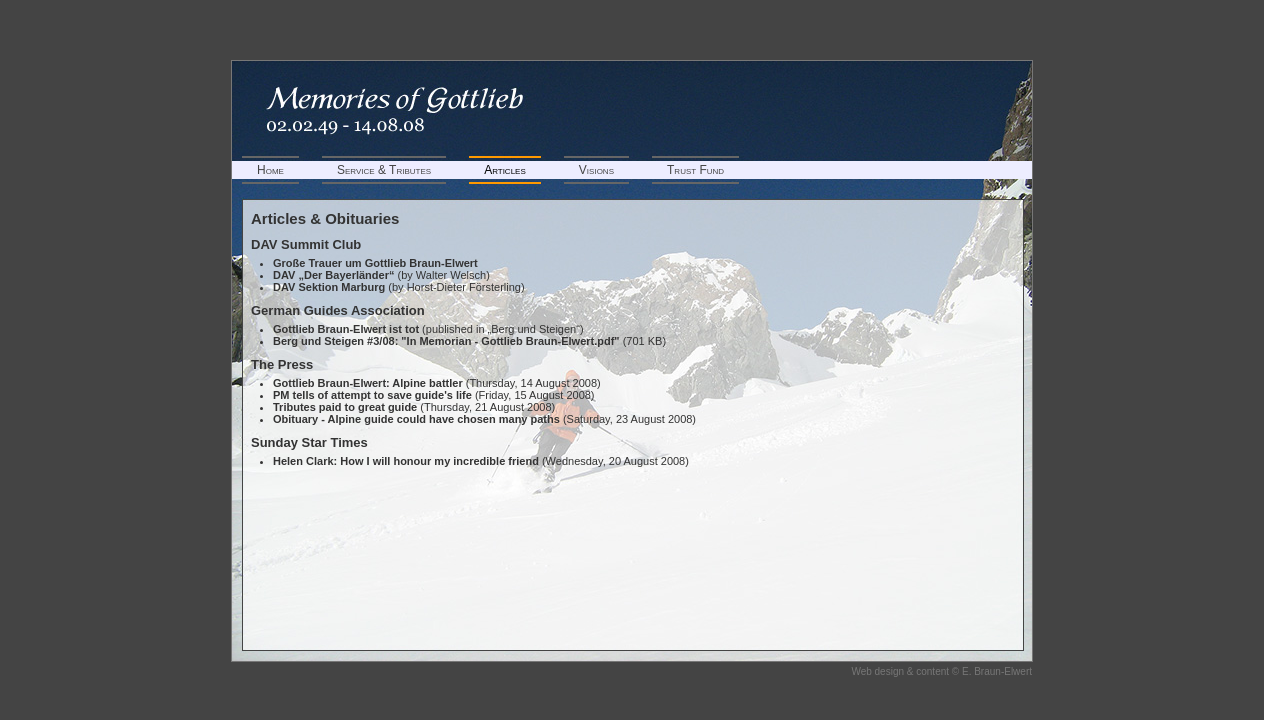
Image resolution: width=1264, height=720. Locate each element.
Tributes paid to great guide (345, 407)
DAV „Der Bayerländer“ (333, 275)
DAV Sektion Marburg (329, 287)
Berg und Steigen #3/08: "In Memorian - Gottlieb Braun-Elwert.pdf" (446, 341)
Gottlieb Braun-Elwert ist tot (346, 329)
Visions (596, 170)
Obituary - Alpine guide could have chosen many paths (416, 419)
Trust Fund (695, 170)
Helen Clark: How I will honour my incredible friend (406, 461)
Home (270, 170)
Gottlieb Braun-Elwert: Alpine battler (368, 383)
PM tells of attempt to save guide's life (372, 395)
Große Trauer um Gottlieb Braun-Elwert (375, 263)
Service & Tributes (384, 170)
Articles (505, 170)
